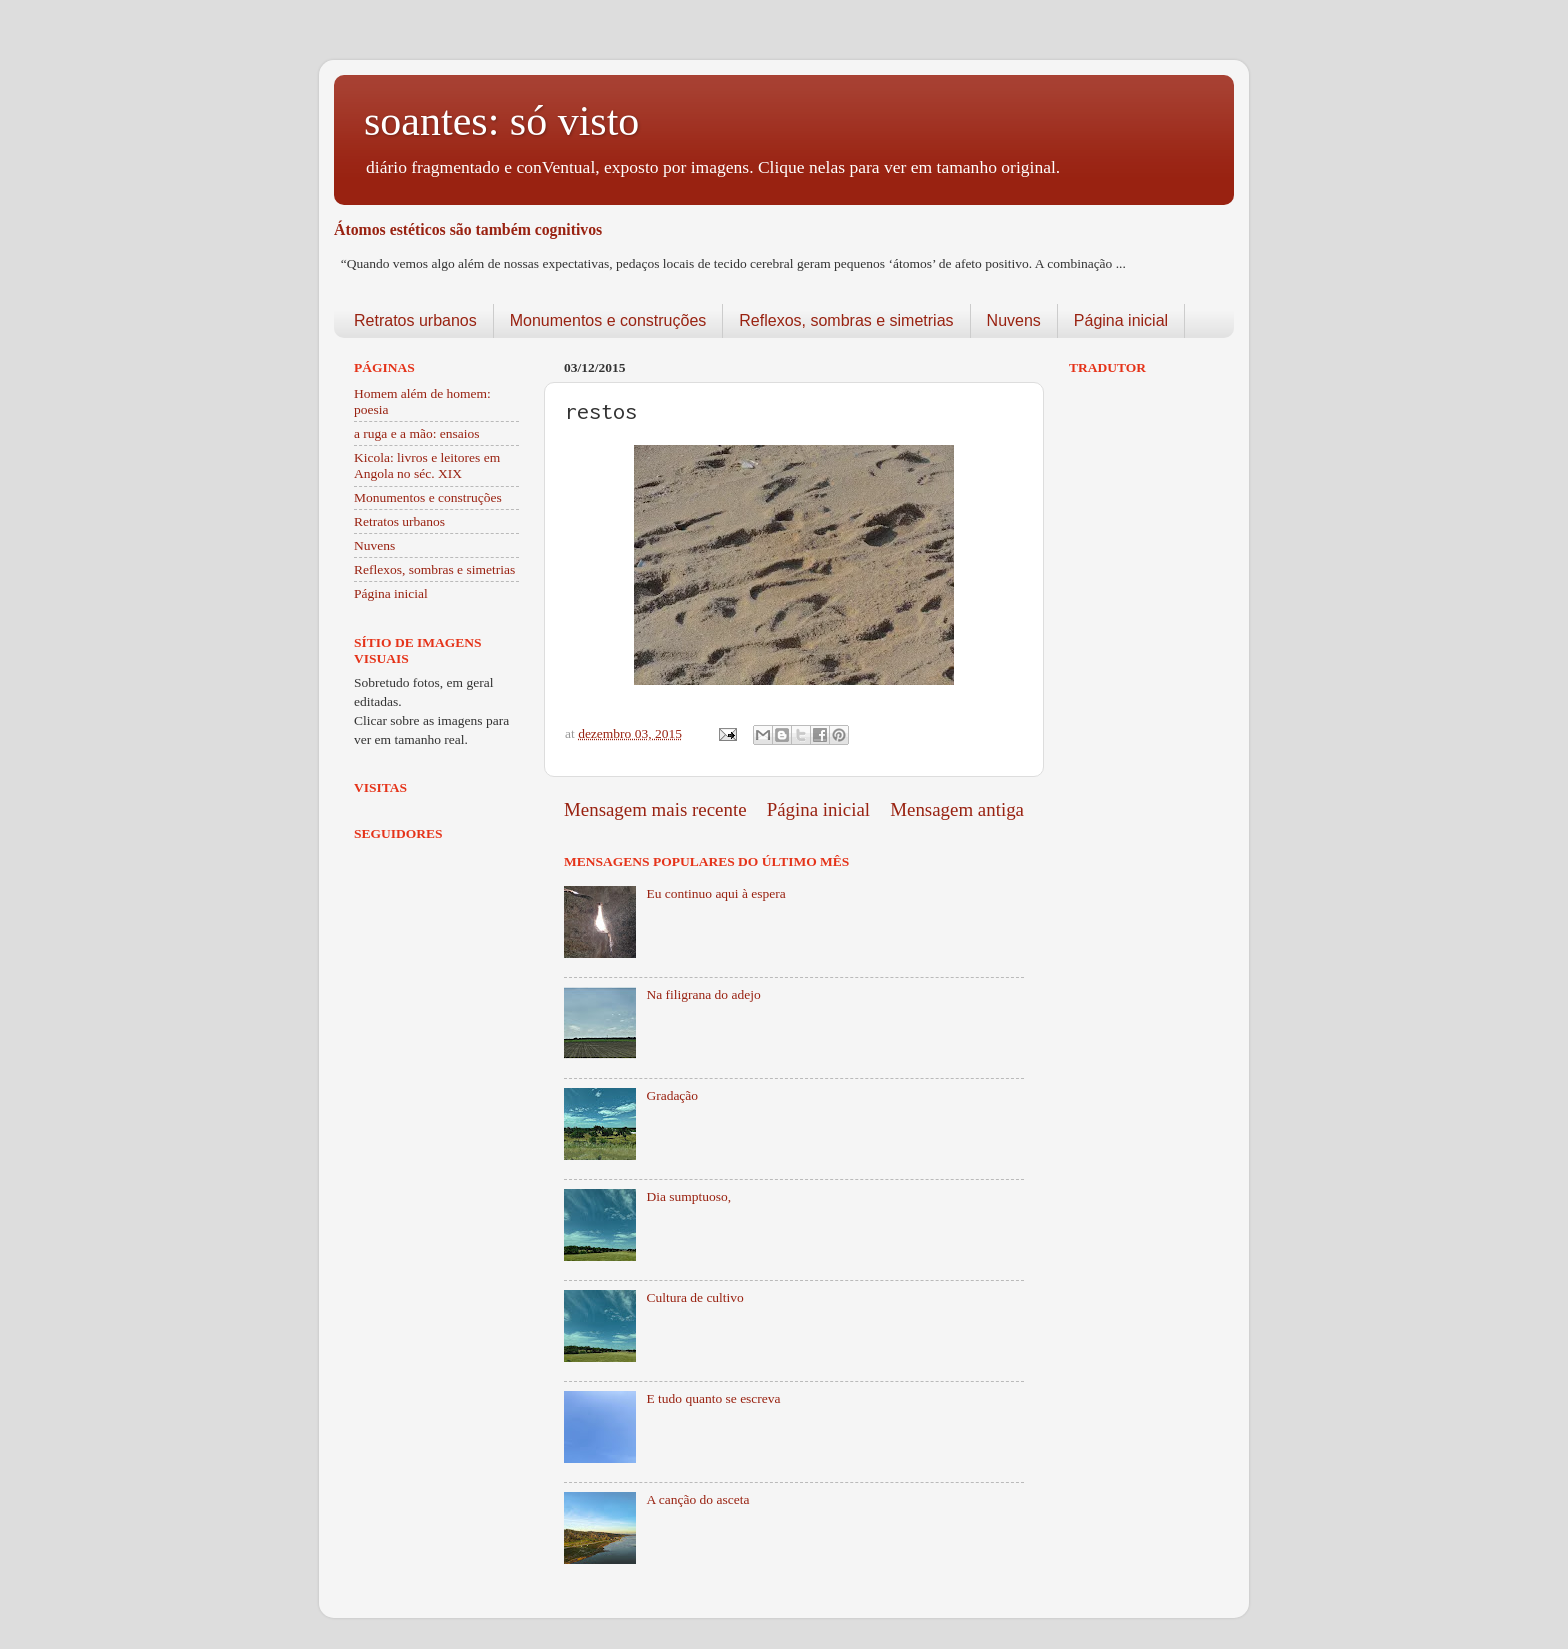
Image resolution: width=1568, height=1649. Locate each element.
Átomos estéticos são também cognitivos (468, 229)
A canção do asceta (697, 1499)
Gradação (672, 1095)
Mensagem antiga (957, 809)
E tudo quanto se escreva (713, 1398)
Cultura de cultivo (694, 1297)
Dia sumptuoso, (688, 1196)
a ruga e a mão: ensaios (417, 433)
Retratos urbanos (415, 320)
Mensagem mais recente (655, 809)
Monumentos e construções (608, 320)
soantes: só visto (501, 121)
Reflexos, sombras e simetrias (846, 320)
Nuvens (1014, 320)
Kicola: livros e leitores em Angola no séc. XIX (427, 465)
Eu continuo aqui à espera (715, 893)
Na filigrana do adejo (703, 994)
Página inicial (1121, 320)
